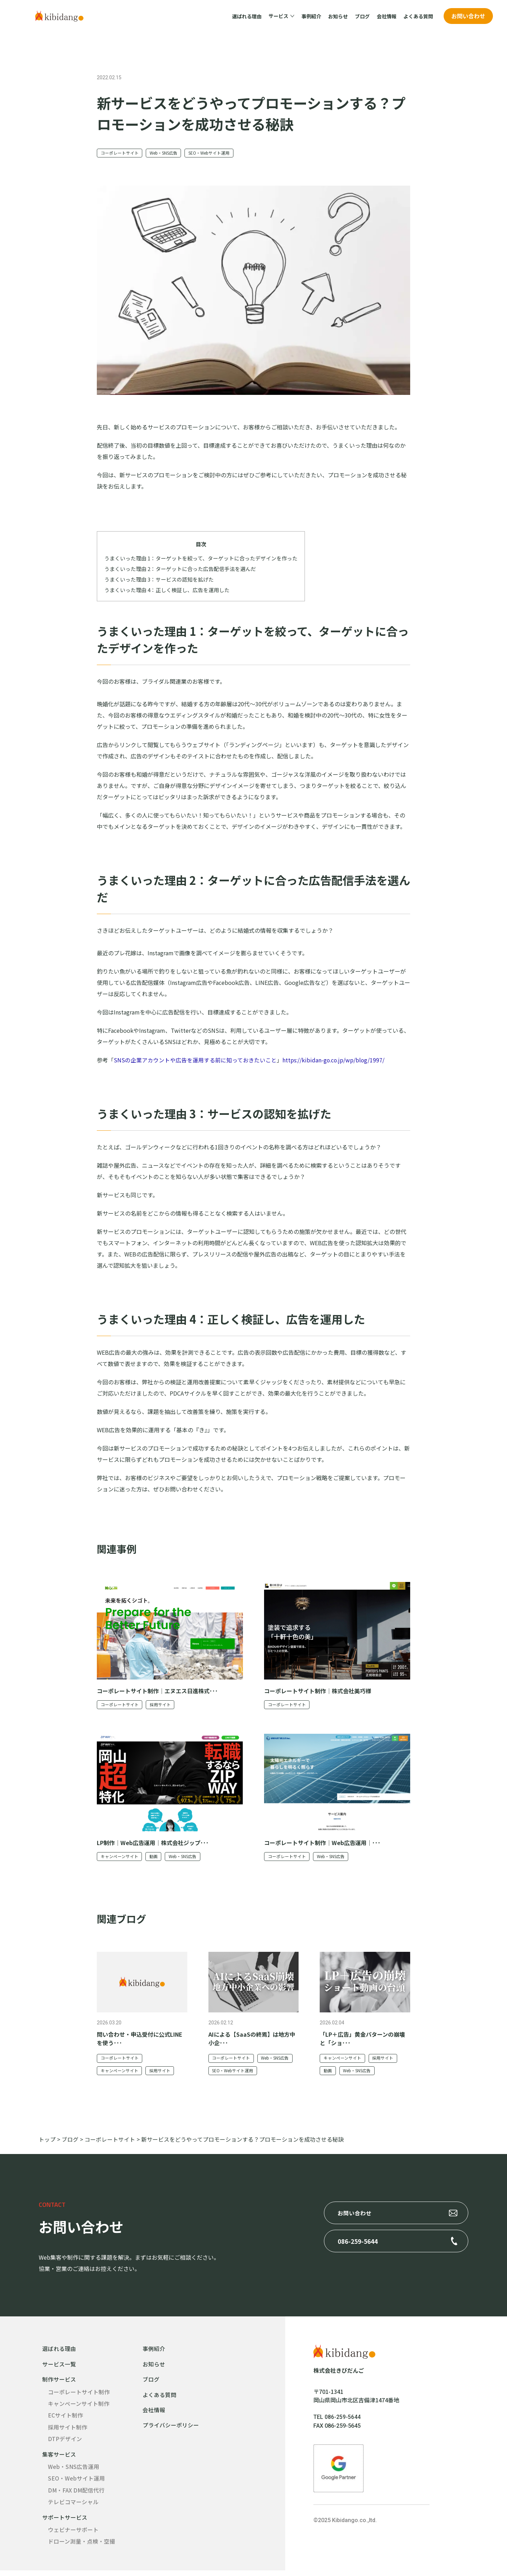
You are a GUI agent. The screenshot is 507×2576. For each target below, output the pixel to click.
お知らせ (338, 16)
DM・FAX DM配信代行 (77, 2495)
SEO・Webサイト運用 (211, 153)
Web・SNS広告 (164, 153)
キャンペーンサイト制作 (78, 2407)
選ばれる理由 (247, 16)
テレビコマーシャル (73, 2507)
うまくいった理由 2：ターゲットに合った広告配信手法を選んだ (180, 569)
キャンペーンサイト (119, 1858)
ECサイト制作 (65, 2419)
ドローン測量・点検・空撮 (81, 2547)
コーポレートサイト (120, 153)
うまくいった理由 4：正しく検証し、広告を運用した (167, 591)
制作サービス (59, 2382)
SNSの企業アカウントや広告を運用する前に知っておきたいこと (195, 1061)
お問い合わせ (468, 16)
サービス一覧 (59, 2367)
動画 (154, 1858)
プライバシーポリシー (171, 2429)
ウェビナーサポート (73, 2535)
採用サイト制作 (67, 2431)
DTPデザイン (65, 2443)
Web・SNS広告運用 (73, 2471)
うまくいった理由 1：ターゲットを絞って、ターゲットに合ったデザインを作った (201, 559)
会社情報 (386, 16)
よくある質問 (418, 16)
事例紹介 (311, 16)
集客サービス (59, 2458)
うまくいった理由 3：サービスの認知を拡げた (159, 580)
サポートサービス (64, 2522)
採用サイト (160, 1706)
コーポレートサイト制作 (79, 2395)
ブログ (362, 16)
